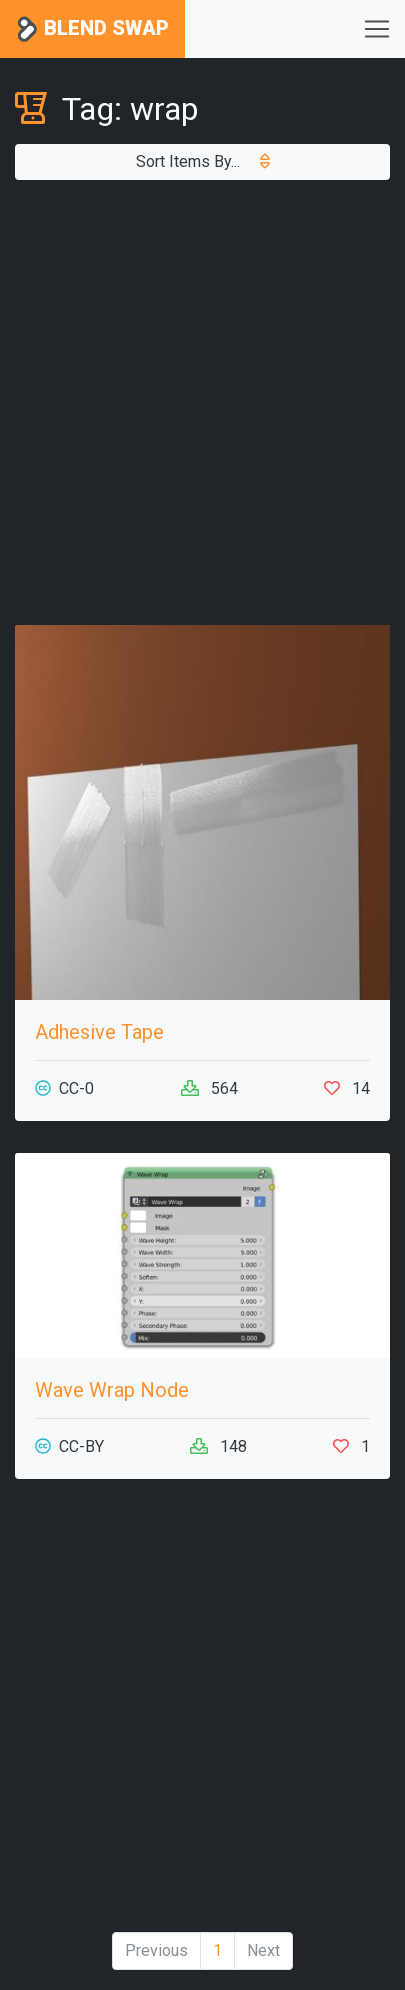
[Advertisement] (202, 402)
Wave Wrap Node (112, 1390)
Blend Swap (92, 29)
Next (263, 1950)
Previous (156, 1950)
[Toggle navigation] (377, 29)
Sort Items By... (203, 161)
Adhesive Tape (99, 1032)
